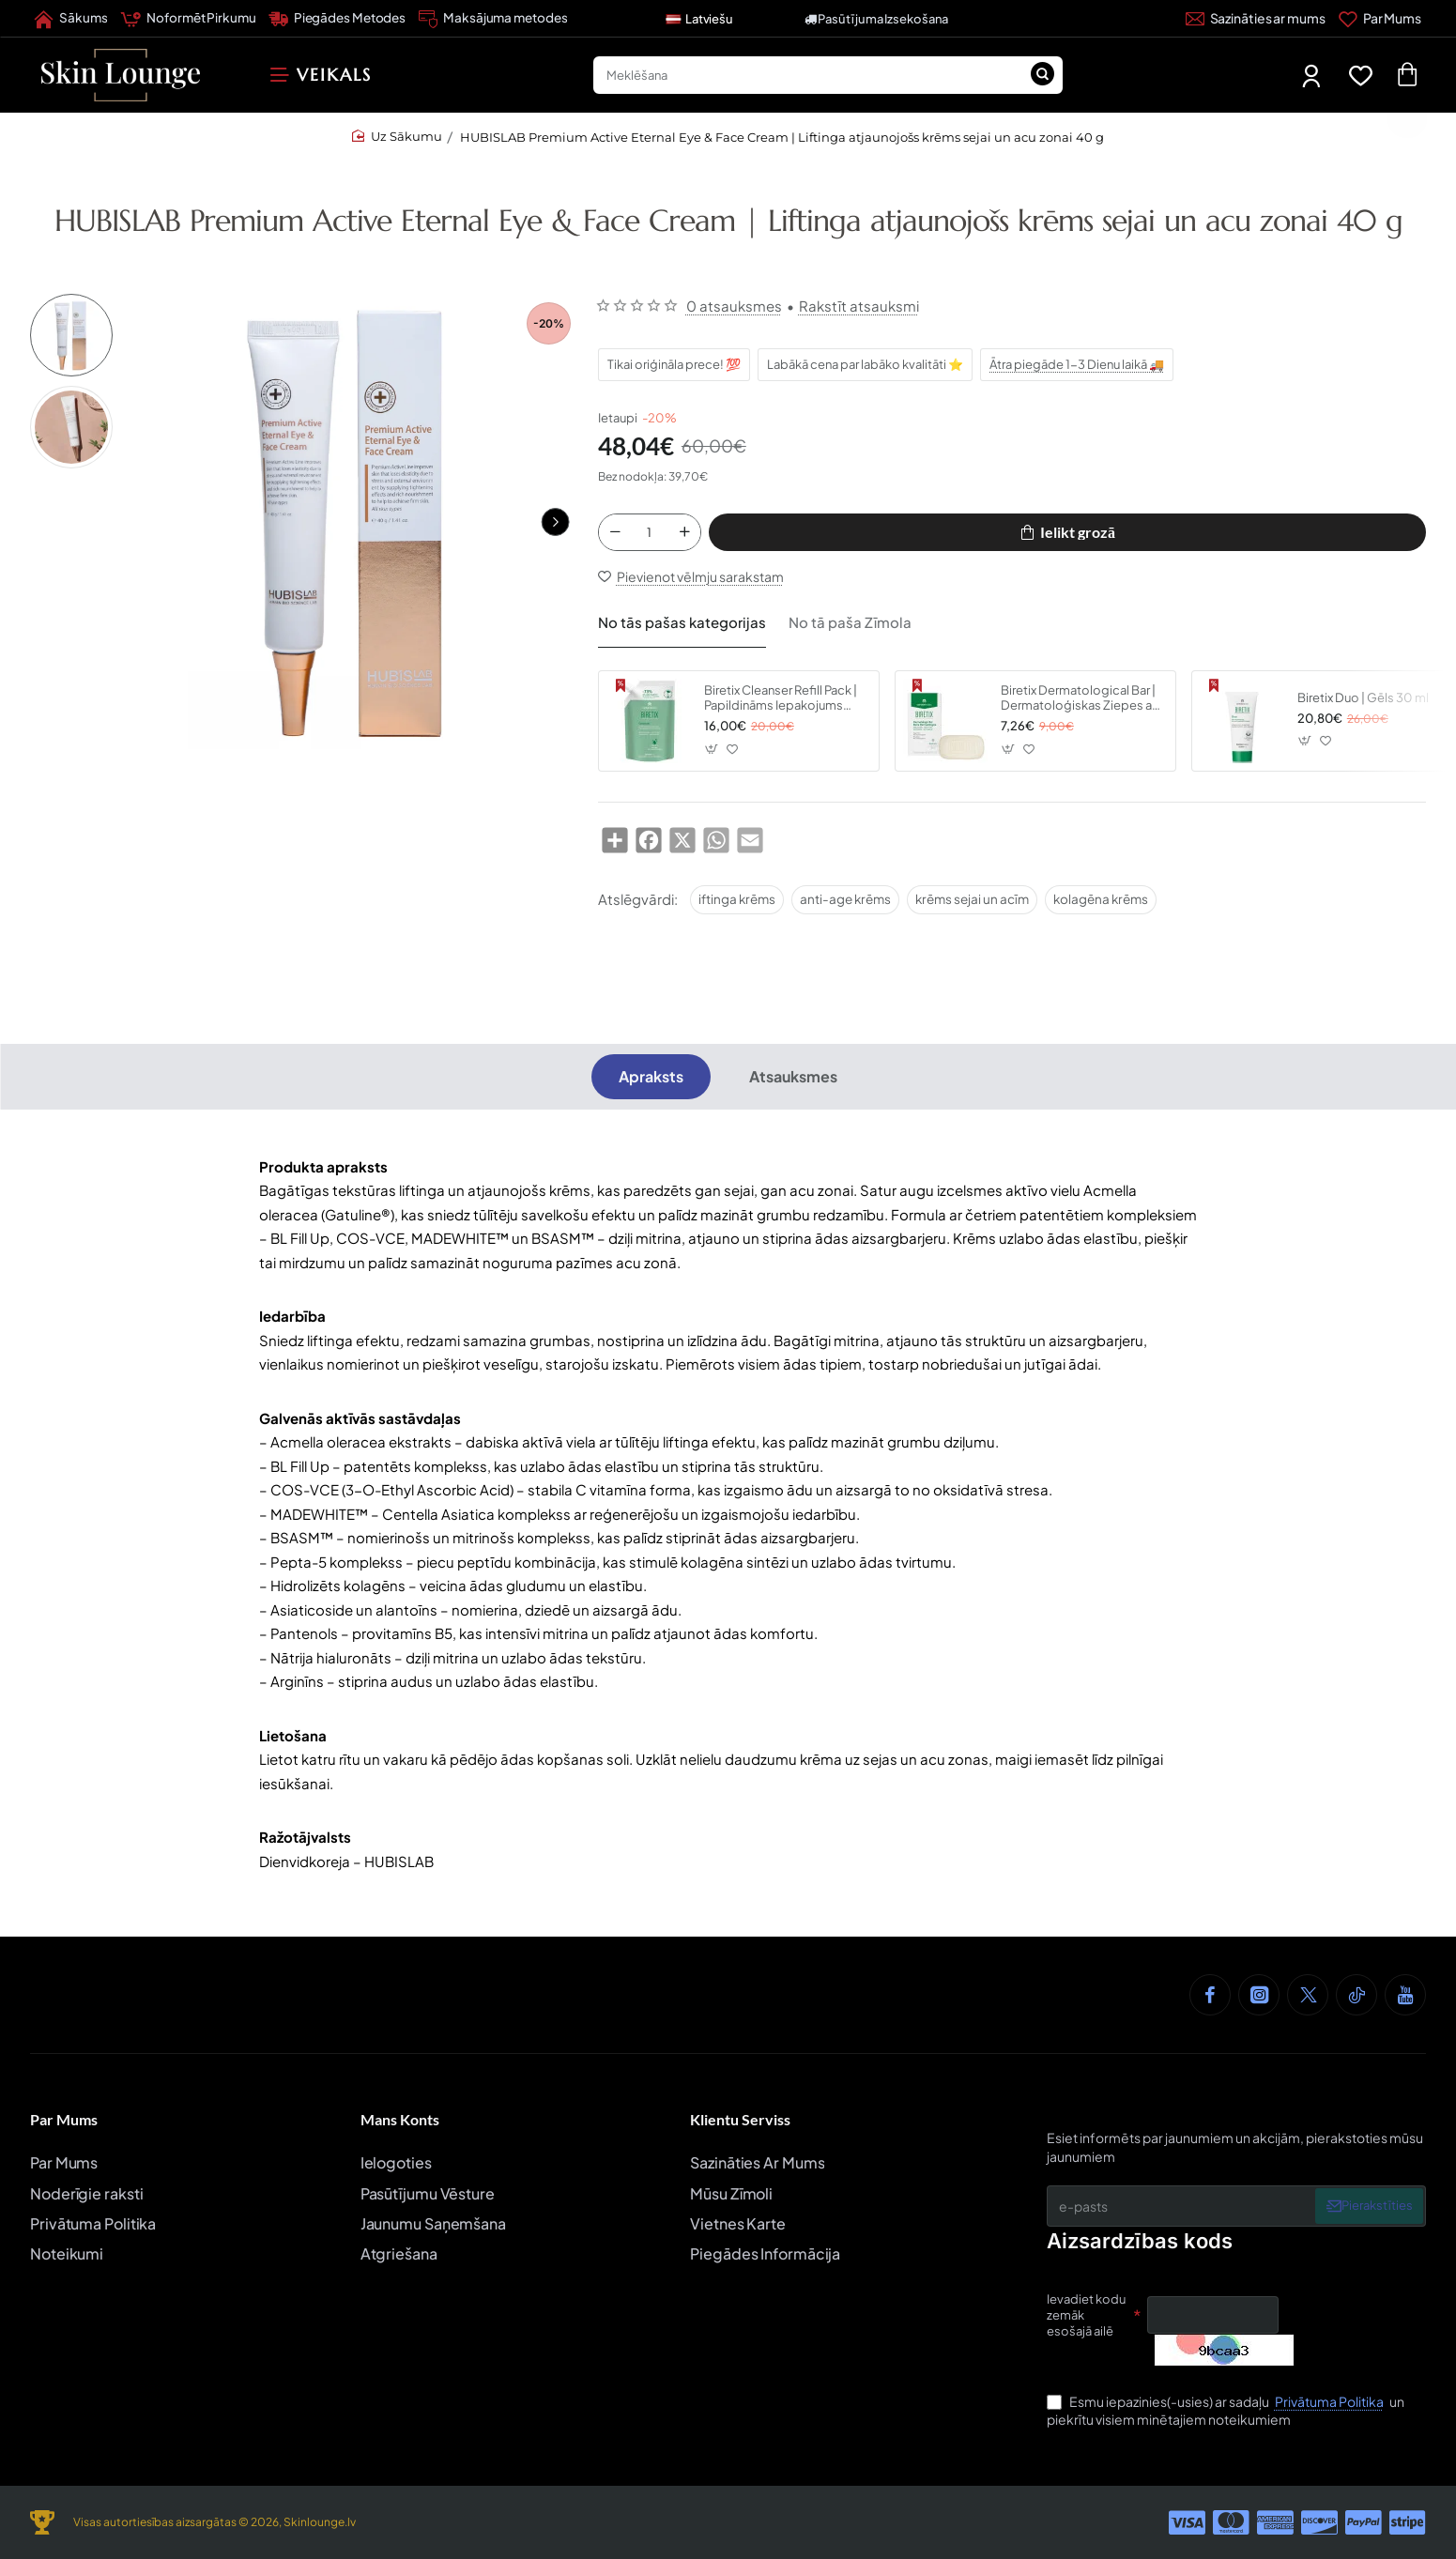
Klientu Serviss (740, 2119)
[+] (684, 534)
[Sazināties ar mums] (1255, 19)
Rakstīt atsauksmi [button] (859, 305)
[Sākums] (71, 19)
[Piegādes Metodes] (337, 19)
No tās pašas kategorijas (673, 626)
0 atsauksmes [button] (734, 305)
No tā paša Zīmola (825, 626)
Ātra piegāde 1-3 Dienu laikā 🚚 (1077, 364)
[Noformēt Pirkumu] (187, 19)
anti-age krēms (845, 905)
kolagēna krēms (1100, 905)
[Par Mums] (1380, 19)
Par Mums (64, 2119)
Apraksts (651, 1084)
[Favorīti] (1364, 75)
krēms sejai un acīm (972, 905)
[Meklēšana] (1042, 75)
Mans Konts (399, 2119)
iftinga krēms (736, 905)
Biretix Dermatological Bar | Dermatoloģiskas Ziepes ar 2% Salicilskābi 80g (1078, 705)
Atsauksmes (793, 1084)
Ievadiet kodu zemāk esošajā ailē (1086, 2316)
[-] (615, 534)
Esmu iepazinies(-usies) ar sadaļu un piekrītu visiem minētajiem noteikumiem (1225, 2411)
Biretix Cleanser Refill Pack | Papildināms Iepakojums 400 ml (780, 705)
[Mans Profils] (1313, 75)
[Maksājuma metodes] (493, 19)
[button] (556, 522)
